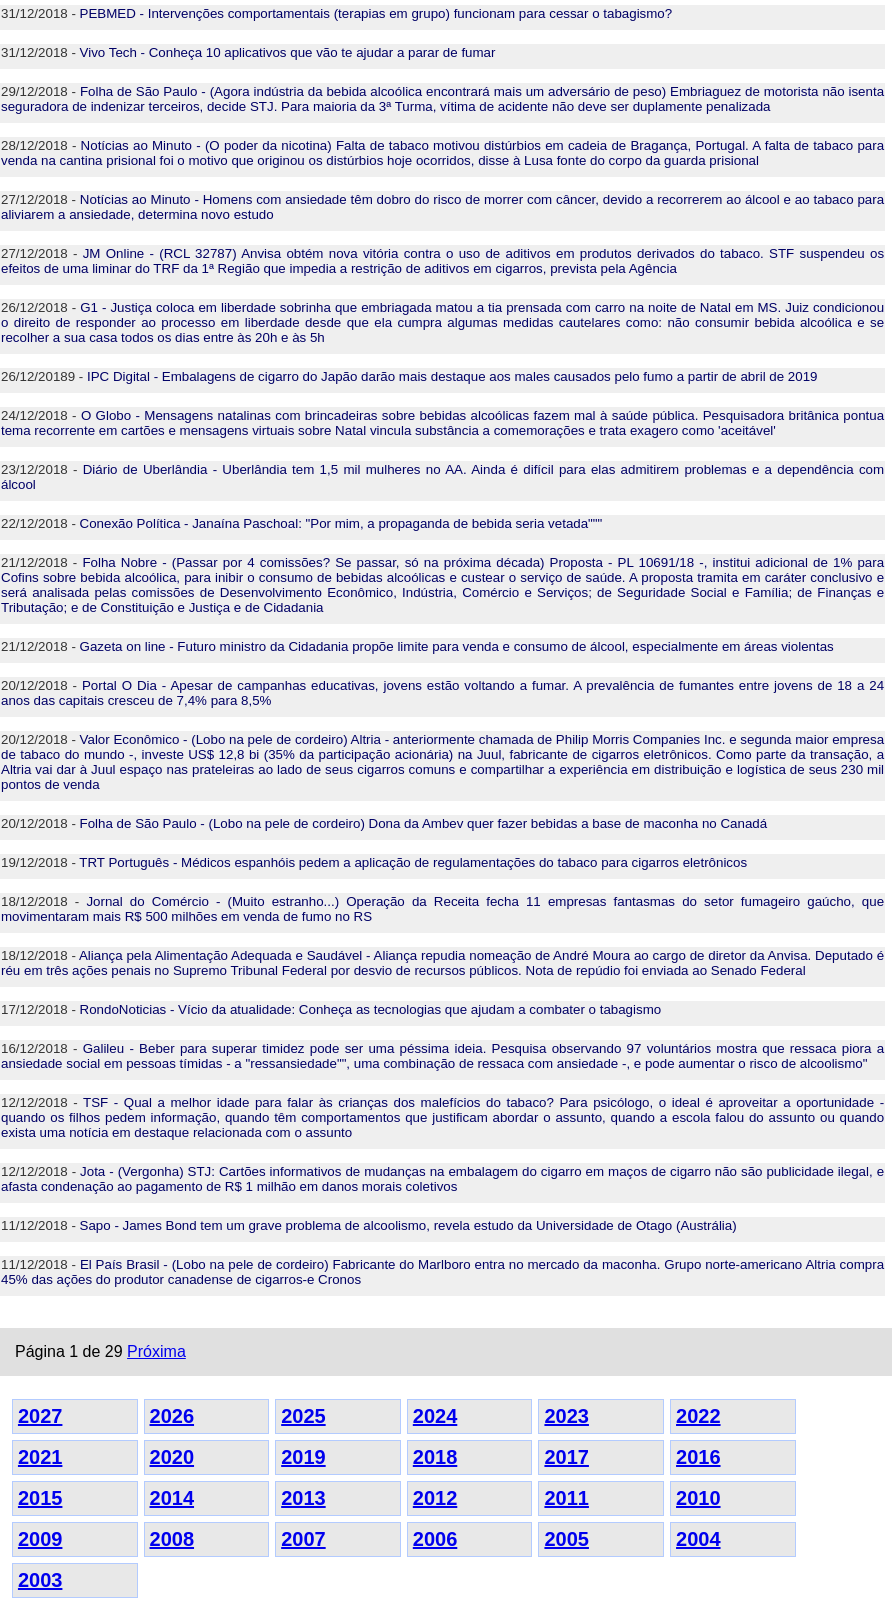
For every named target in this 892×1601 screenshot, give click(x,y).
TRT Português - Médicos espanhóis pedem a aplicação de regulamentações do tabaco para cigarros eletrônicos (413, 862)
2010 (698, 1498)
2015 (40, 1498)
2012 (435, 1498)
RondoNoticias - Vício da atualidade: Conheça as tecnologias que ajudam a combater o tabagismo (371, 1009)
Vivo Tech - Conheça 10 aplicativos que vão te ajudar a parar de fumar (288, 52)
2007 (303, 1539)
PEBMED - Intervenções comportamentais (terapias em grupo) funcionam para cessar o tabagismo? (376, 13)
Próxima (156, 1351)
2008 (172, 1539)
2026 (172, 1416)
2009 (40, 1539)
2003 (40, 1580)
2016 (698, 1457)
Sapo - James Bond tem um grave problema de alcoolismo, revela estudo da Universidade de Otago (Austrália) (408, 1225)
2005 (566, 1539)
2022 (698, 1416)
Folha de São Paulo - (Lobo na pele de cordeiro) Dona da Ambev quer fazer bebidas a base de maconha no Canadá (424, 823)
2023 (566, 1416)
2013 (303, 1498)
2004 (698, 1539)
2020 (172, 1457)
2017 (566, 1457)
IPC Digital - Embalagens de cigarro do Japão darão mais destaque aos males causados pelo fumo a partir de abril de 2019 (452, 376)
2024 (435, 1416)
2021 (40, 1457)
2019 (303, 1457)
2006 (435, 1539)
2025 (303, 1416)
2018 (435, 1457)
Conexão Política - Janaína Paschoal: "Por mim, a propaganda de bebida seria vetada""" (341, 523)
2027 (40, 1416)
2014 (172, 1498)
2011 (566, 1498)
